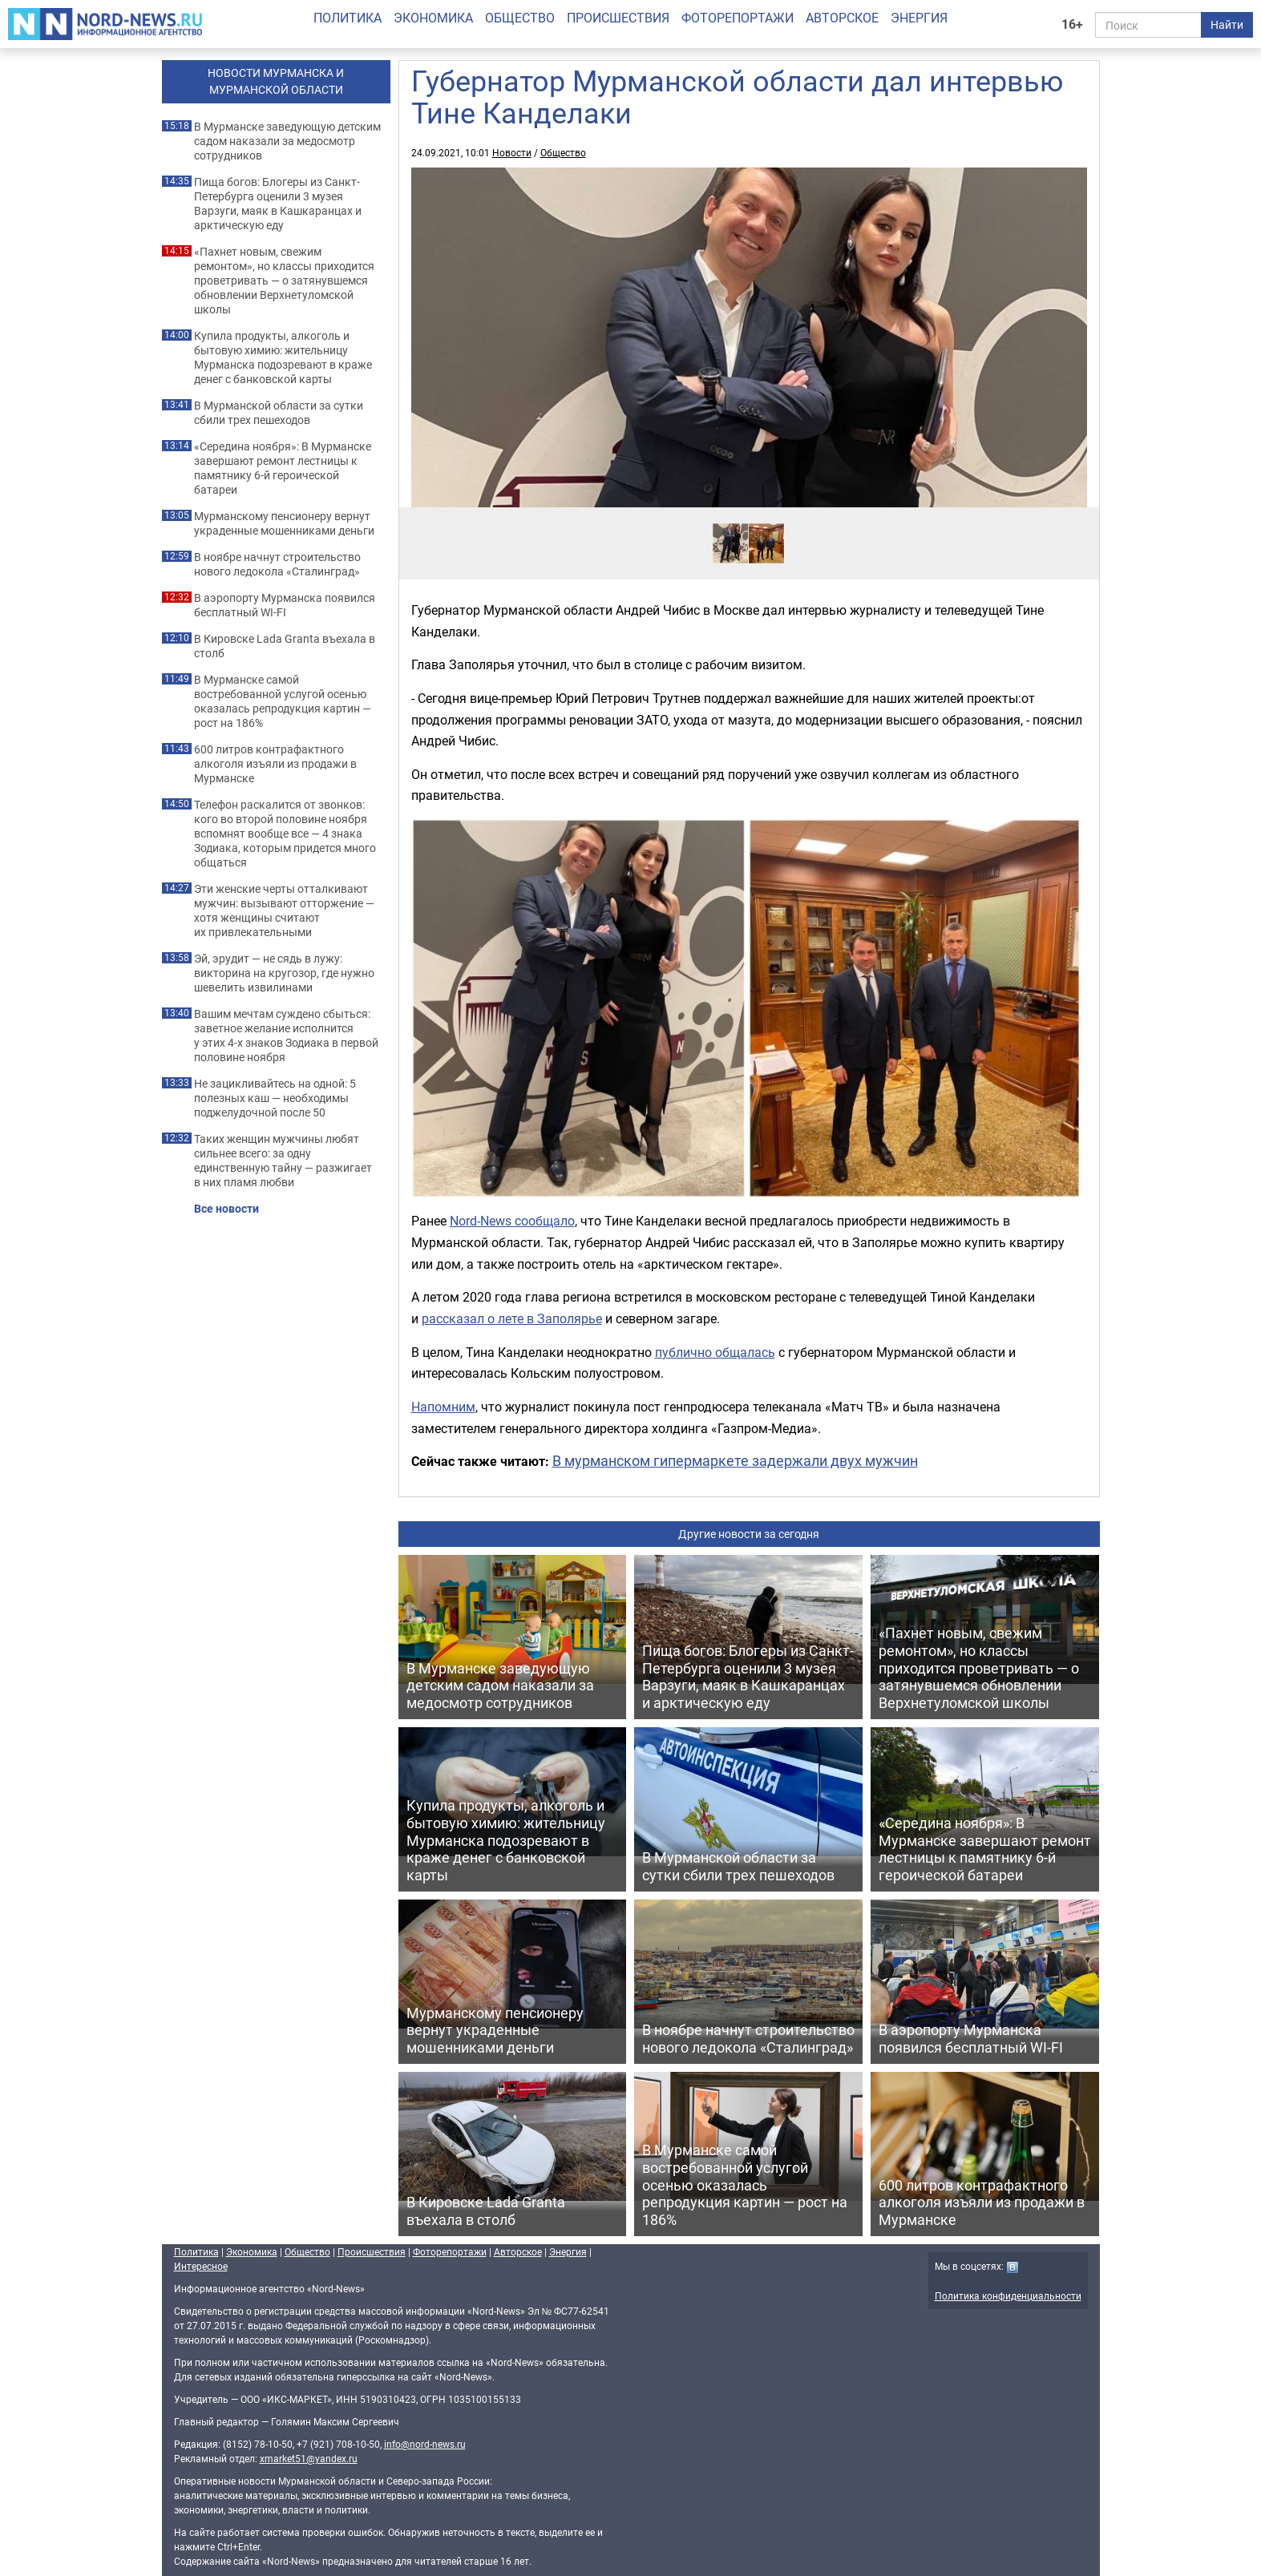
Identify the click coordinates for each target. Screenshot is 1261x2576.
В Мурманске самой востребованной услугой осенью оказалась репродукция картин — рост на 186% (282, 701)
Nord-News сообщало (512, 1220)
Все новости (226, 1208)
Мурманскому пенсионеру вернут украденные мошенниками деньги (284, 523)
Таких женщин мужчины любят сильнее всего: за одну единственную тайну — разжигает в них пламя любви (283, 1160)
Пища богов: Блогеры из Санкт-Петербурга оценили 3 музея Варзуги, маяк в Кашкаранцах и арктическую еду (278, 203)
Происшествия (618, 17)
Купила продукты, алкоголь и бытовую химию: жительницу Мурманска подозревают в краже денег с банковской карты (283, 357)
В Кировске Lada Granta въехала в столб (284, 646)
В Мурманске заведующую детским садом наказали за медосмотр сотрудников (287, 141)
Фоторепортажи (737, 17)
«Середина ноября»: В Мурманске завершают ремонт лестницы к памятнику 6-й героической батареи (282, 468)
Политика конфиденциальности (1008, 2295)
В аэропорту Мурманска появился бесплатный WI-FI (284, 605)
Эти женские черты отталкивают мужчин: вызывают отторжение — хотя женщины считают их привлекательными (284, 910)
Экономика (433, 17)
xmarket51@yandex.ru (309, 2458)
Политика (347, 17)
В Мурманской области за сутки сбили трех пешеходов (278, 412)
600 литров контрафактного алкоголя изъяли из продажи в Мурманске (275, 763)
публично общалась (715, 1352)
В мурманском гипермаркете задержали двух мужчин (735, 1460)
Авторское (842, 17)
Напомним (443, 1406)
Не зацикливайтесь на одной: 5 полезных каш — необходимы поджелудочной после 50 (275, 1098)
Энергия (919, 17)
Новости (511, 152)
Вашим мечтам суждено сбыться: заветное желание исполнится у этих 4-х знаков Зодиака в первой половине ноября (286, 1035)
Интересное (201, 2265)
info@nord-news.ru (425, 2443)
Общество (520, 17)
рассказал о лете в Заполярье (512, 1318)
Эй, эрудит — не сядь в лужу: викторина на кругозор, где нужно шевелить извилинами (284, 973)
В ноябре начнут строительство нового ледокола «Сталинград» (277, 564)
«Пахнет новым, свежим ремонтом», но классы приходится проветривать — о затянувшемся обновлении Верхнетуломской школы (284, 280)
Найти (1226, 24)
